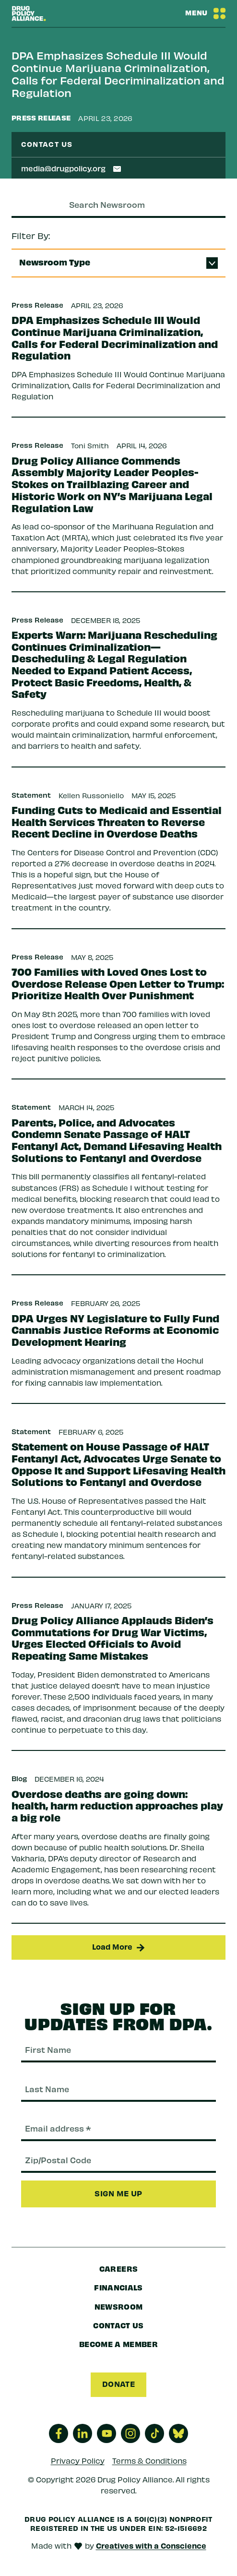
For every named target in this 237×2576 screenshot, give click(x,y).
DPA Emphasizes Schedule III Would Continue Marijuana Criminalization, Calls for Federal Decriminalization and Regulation (118, 73)
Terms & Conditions (149, 2460)
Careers (118, 2268)
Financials (118, 2287)
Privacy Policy (78, 2460)
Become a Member (118, 2343)
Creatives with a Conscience (151, 2545)
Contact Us (118, 2325)
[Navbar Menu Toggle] (205, 13)
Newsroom (119, 2306)
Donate (118, 2383)
